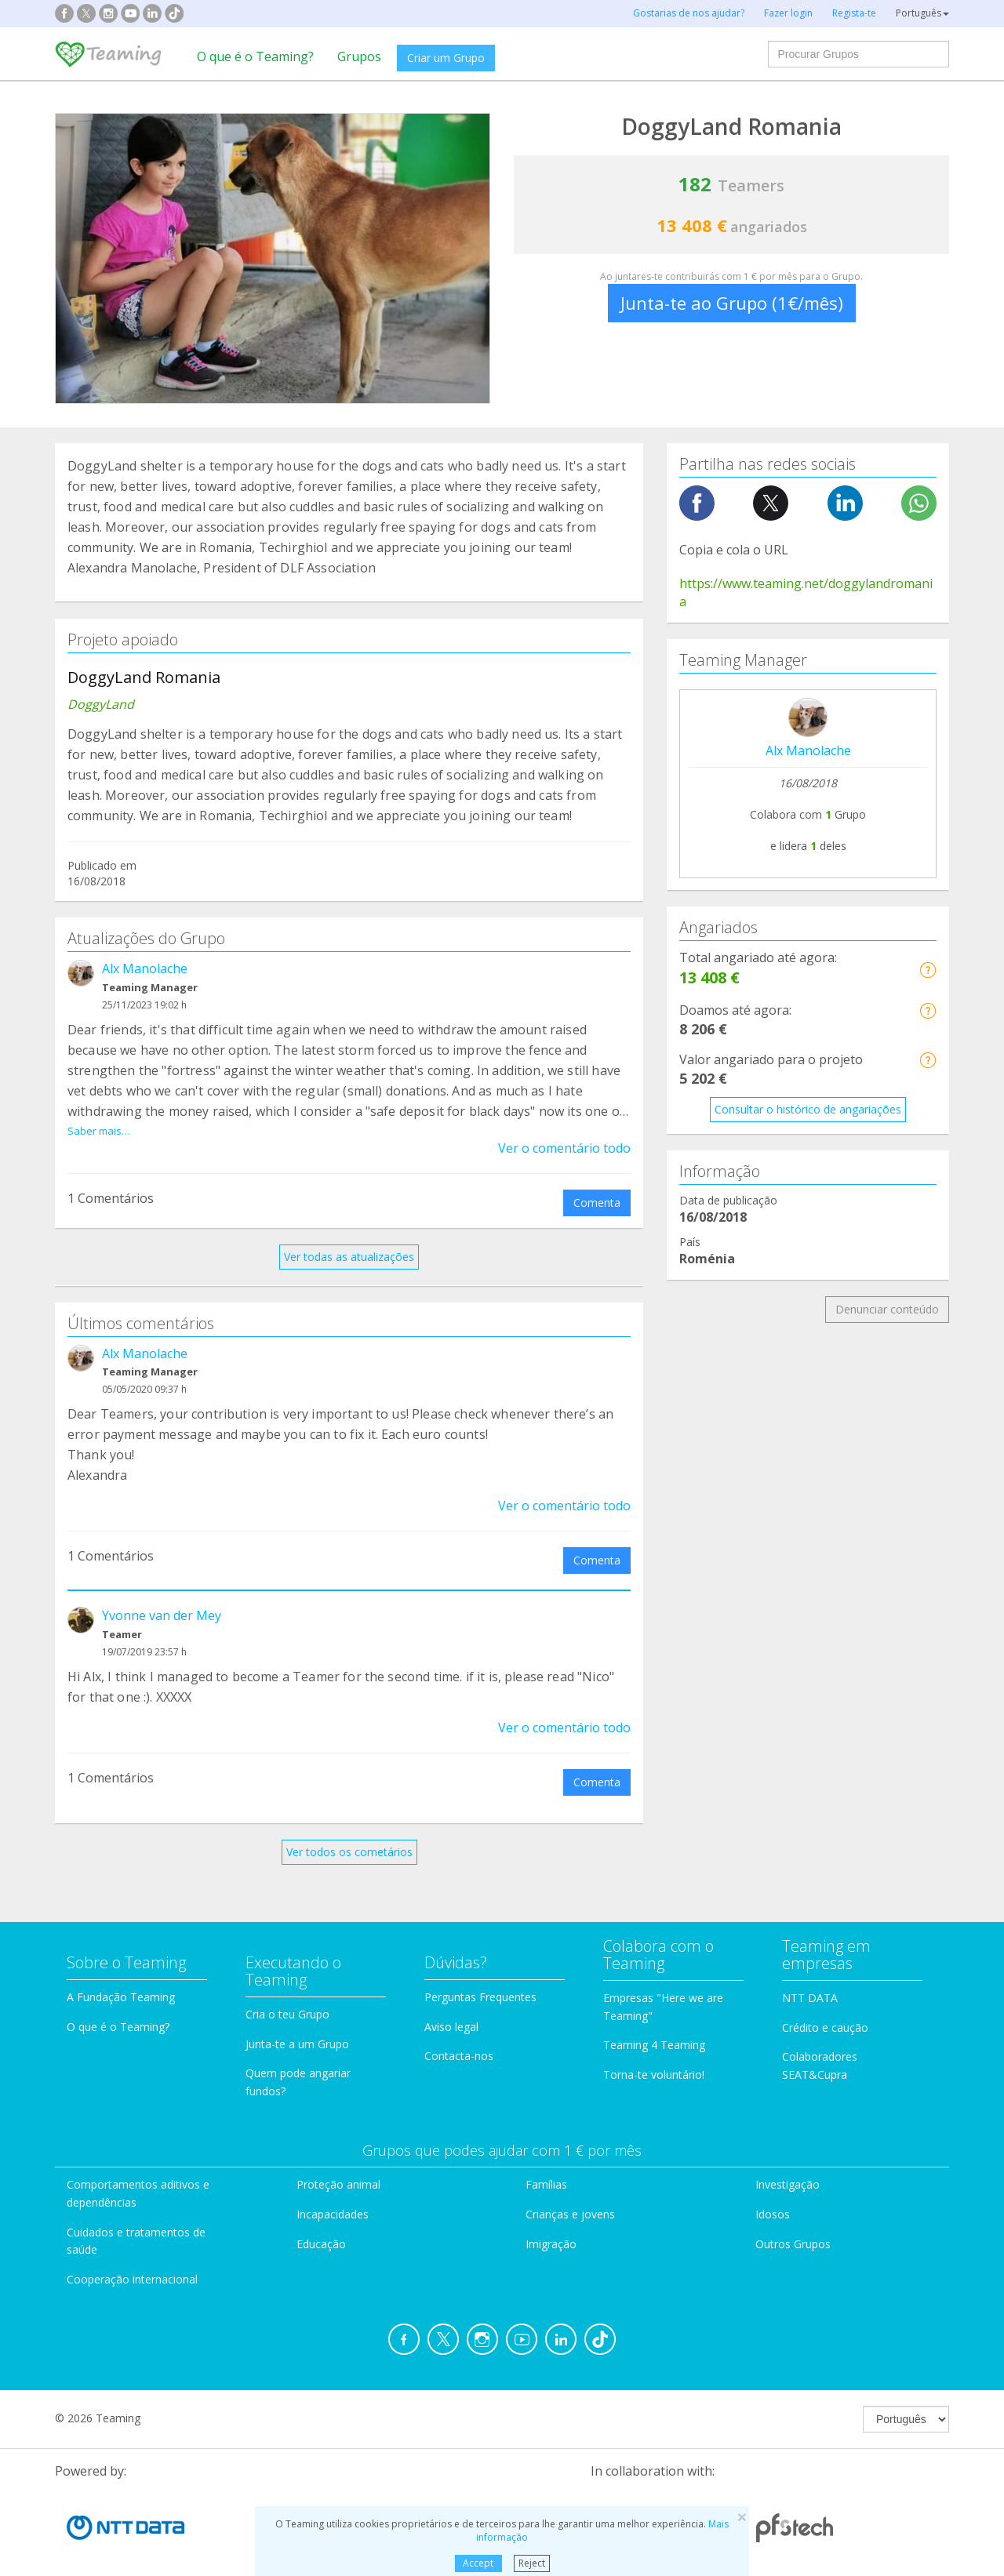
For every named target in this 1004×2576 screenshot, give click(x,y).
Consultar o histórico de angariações (808, 1109)
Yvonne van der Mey (161, 1597)
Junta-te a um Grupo (297, 2025)
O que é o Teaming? (255, 56)
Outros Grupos (793, 2225)
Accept (478, 2563)
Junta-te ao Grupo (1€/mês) (731, 302)
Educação (321, 2225)
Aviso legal (451, 2008)
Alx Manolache (144, 968)
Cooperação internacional (132, 2261)
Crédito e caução (825, 2009)
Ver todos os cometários (349, 1833)
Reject (531, 2563)
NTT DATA (810, 1979)
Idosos (772, 2196)
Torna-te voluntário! (653, 2056)
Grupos (359, 56)
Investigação (787, 2166)
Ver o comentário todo (564, 1130)
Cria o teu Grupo (287, 1996)
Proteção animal (338, 2166)
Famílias (546, 2166)
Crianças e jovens (570, 2196)
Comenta (596, 1184)
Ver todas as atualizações (349, 1238)
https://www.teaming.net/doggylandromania (806, 592)
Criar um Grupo (446, 57)
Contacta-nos (458, 2038)
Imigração (551, 2225)
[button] (928, 970)
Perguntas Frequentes (480, 1978)
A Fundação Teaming (121, 1978)
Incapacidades (332, 2196)
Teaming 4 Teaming (654, 2027)
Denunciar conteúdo (887, 1309)
